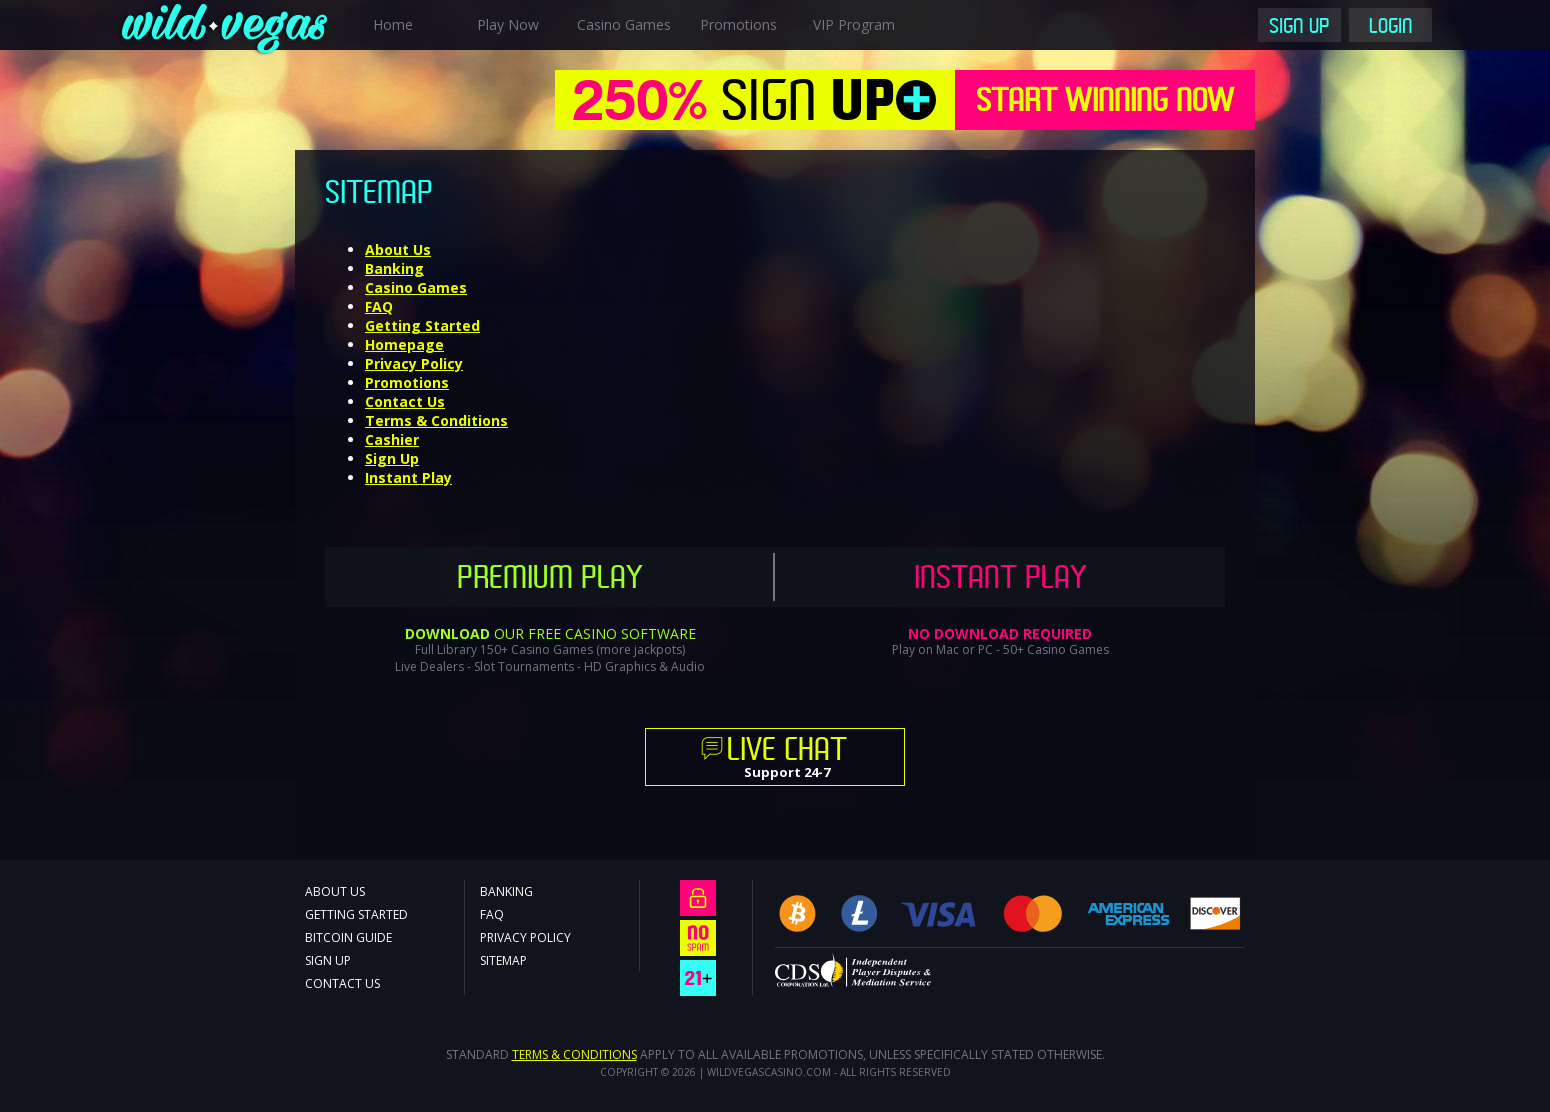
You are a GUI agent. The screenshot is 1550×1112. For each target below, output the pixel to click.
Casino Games (624, 24)
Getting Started (422, 325)
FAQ (379, 306)
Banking (394, 268)
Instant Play (408, 477)
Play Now (508, 24)
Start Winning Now (1105, 103)
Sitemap (503, 960)
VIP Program (854, 24)
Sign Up (1299, 28)
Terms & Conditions (436, 420)
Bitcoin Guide (348, 937)
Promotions (738, 24)
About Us (398, 249)
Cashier (392, 439)
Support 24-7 (787, 759)
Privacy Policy (414, 363)
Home (393, 24)
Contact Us (405, 401)
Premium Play (550, 580)
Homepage (404, 344)
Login (1391, 28)
